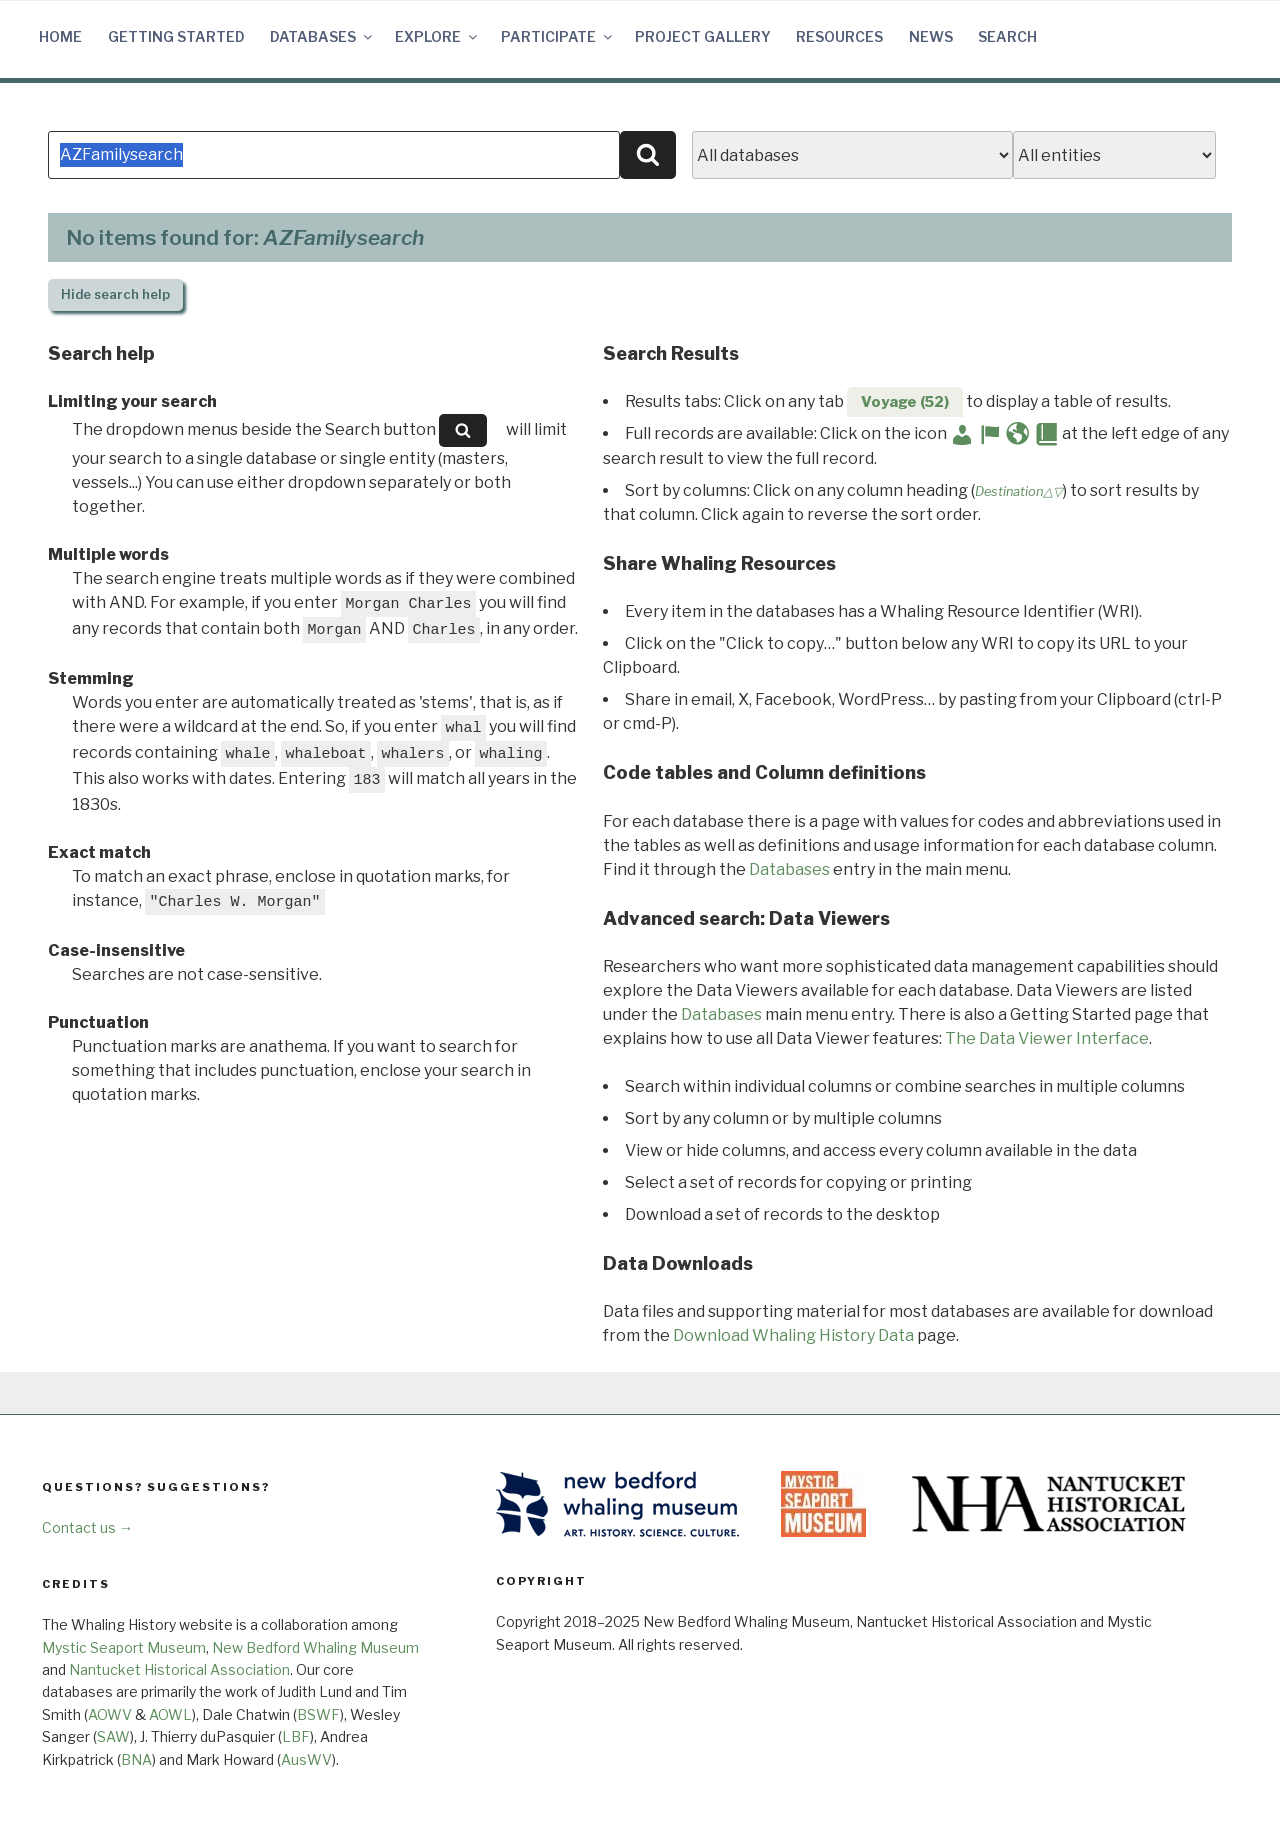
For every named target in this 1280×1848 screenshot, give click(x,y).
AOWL (170, 1714)
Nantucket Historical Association (179, 1669)
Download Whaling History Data (793, 1335)
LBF (296, 1736)
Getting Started (176, 36)
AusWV (306, 1759)
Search (1007, 36)
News (931, 36)
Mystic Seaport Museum (124, 1647)
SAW (113, 1736)
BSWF (318, 1714)
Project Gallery (703, 36)
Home (60, 36)
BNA (136, 1759)
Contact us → (87, 1527)
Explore (437, 36)
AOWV (110, 1714)
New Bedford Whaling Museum (315, 1647)
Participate (558, 36)
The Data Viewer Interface (1047, 1038)
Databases (322, 36)
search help (115, 294)
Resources (839, 36)
